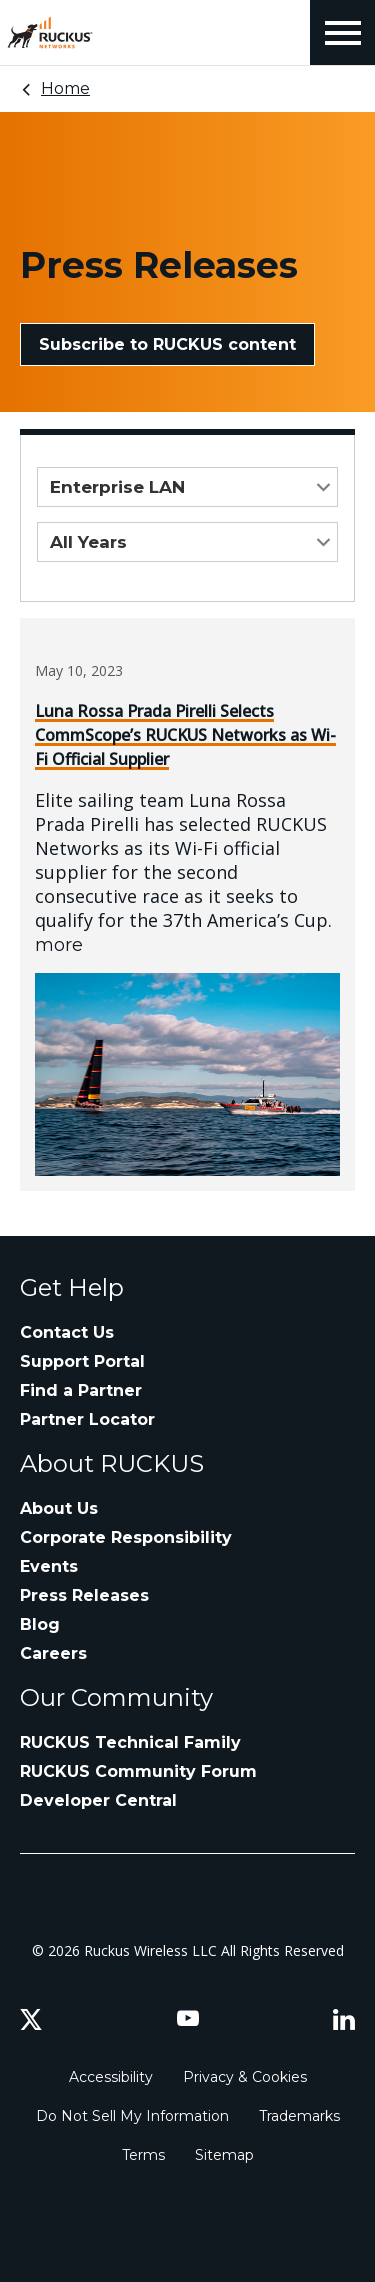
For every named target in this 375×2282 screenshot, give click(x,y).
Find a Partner (81, 1390)
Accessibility (111, 2077)
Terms (143, 2155)
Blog (40, 1624)
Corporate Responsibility (126, 1537)
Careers (53, 1653)
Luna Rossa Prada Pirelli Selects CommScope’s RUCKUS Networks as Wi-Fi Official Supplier (185, 735)
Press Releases (84, 1595)
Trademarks (299, 2116)
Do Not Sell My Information (132, 2116)
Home (65, 88)
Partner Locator (87, 1419)
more (59, 945)
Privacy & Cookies (245, 2077)
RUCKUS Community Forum (138, 1771)
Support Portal (82, 1361)
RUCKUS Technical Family (130, 1742)
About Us (59, 1508)
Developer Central (98, 1800)
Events (49, 1566)
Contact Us (67, 1332)
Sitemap (224, 2155)
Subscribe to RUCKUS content (167, 344)
